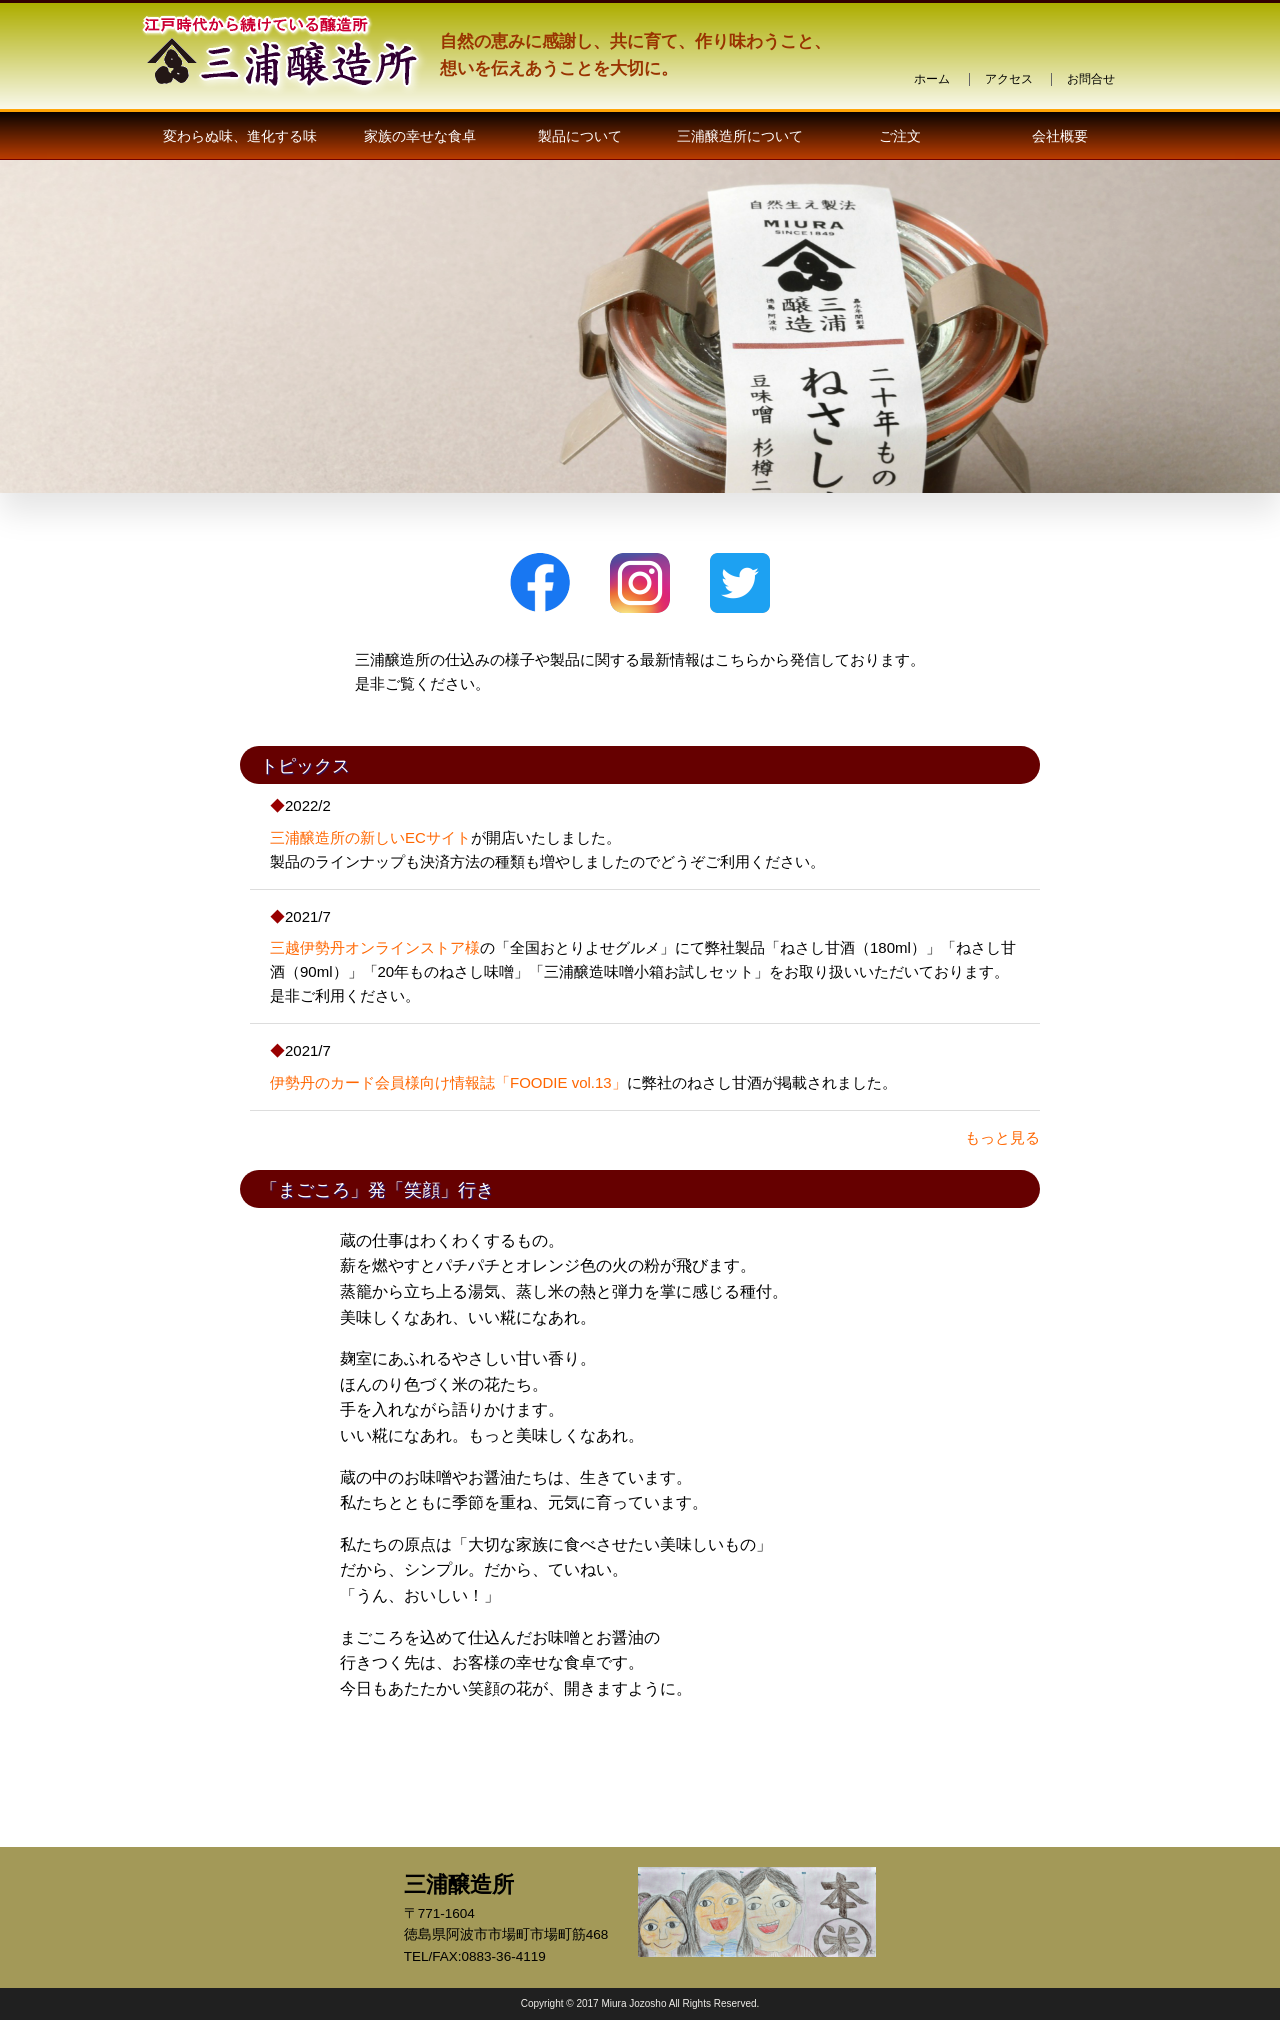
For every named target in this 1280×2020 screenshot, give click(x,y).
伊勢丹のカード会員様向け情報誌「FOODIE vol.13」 (448, 1082)
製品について (580, 136)
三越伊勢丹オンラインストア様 (375, 947)
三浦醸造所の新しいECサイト (370, 837)
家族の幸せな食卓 (420, 136)
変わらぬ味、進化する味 (240, 136)
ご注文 (900, 136)
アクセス (1009, 79)
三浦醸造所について (740, 136)
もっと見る (1002, 1137)
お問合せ (1091, 79)
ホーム (932, 79)
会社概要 (1060, 136)
